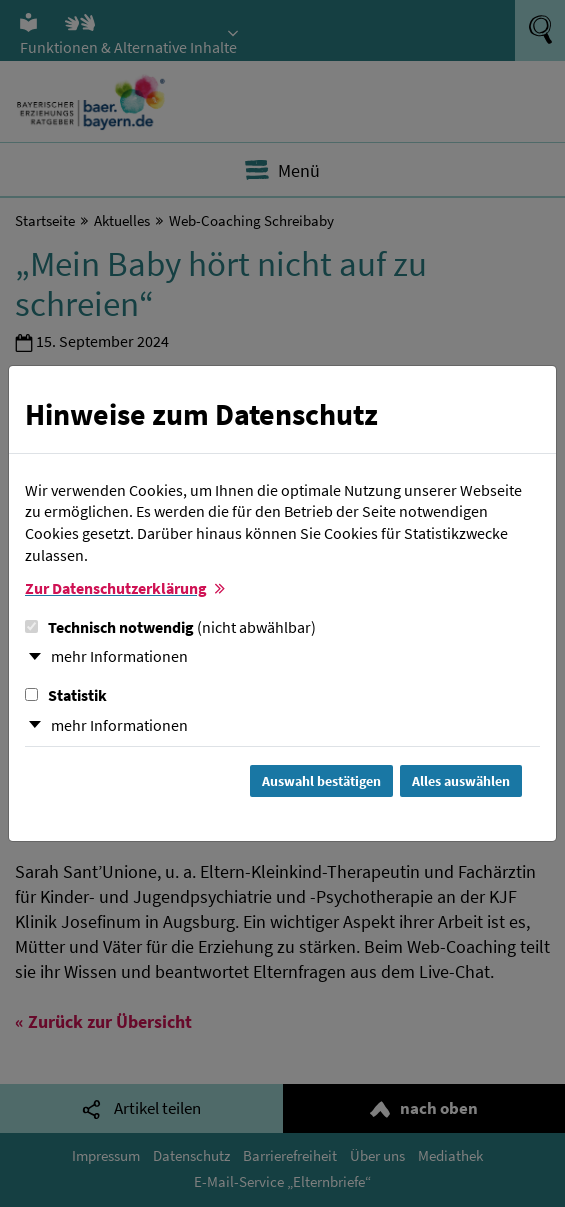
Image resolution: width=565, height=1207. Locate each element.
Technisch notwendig (170, 627)
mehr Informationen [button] (119, 656)
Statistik (66, 695)
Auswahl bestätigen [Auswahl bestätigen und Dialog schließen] (321, 781)
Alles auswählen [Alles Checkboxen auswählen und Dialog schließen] (461, 781)
